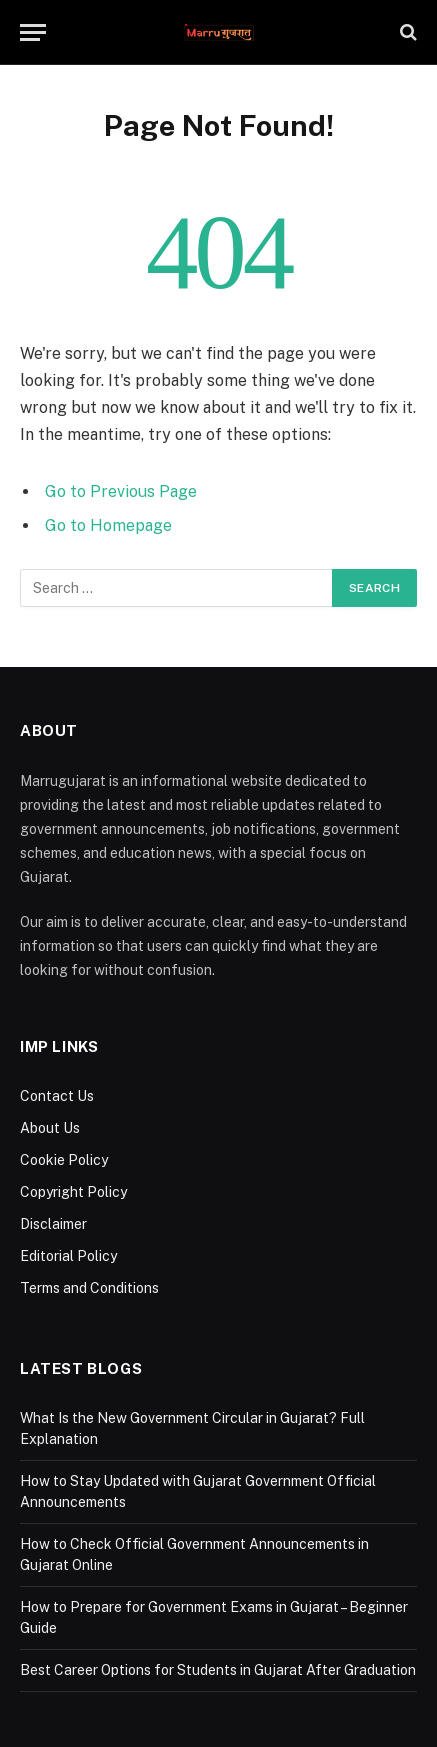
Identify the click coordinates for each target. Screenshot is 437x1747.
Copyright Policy (73, 1192)
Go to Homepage (108, 525)
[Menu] (33, 32)
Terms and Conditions (89, 1288)
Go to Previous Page (121, 491)
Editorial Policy (68, 1256)
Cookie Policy (64, 1160)
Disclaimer (53, 1224)
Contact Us (57, 1096)
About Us (50, 1128)
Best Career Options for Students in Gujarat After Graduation (218, 1670)
